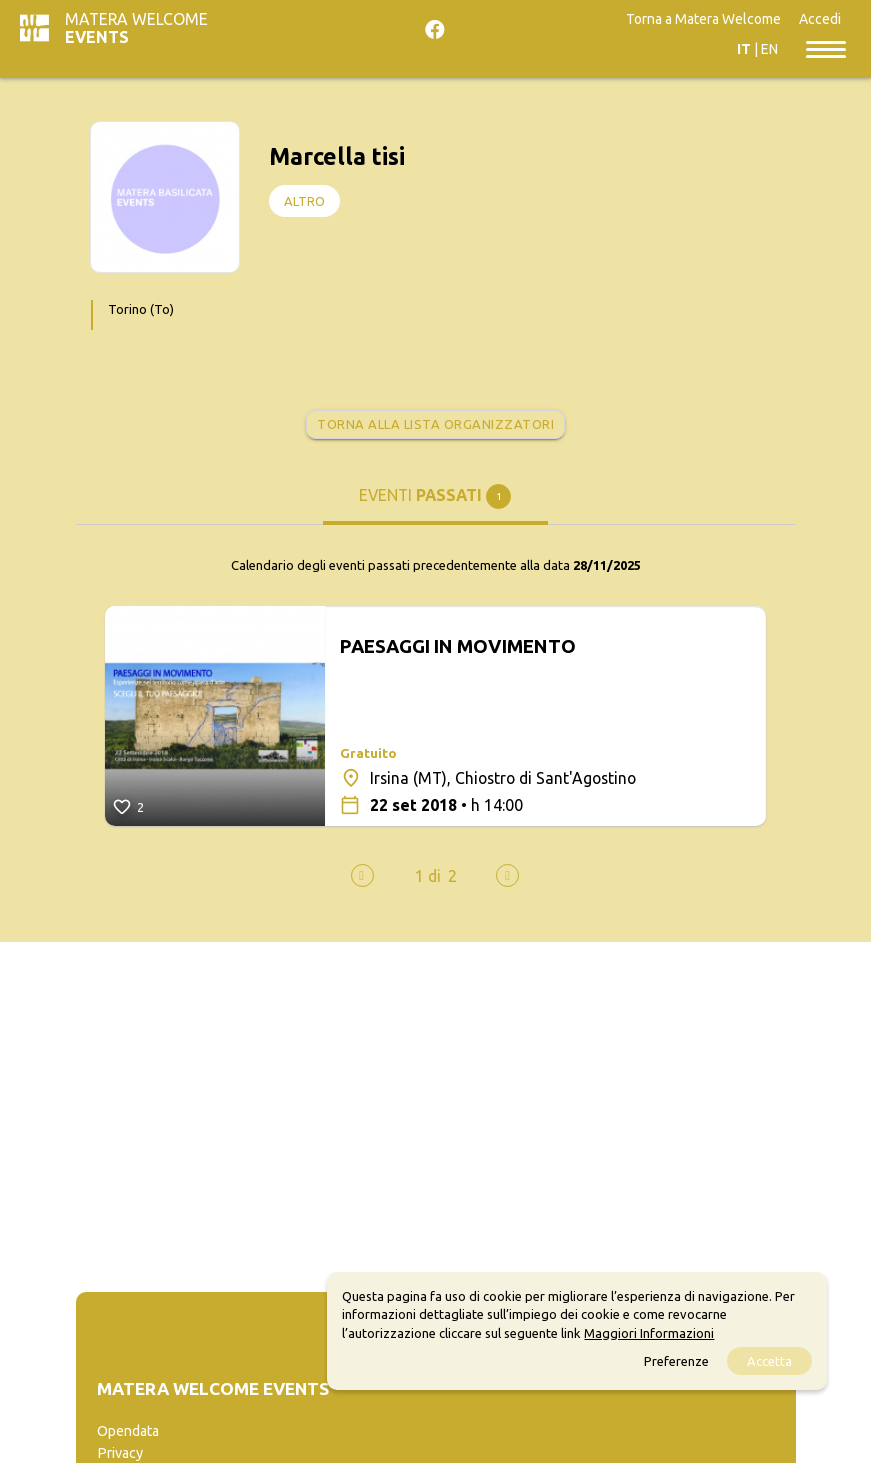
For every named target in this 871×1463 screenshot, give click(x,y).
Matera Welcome (136, 28)
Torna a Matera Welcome (703, 19)
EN (769, 49)
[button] (428, 876)
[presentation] (362, 875)
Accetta (769, 1361)
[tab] (435, 503)
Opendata (128, 1431)
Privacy (120, 1453)
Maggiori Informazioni (649, 1333)
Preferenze (676, 1361)
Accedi (820, 19)
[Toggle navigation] (826, 48)
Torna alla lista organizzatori (435, 424)
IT (744, 49)
